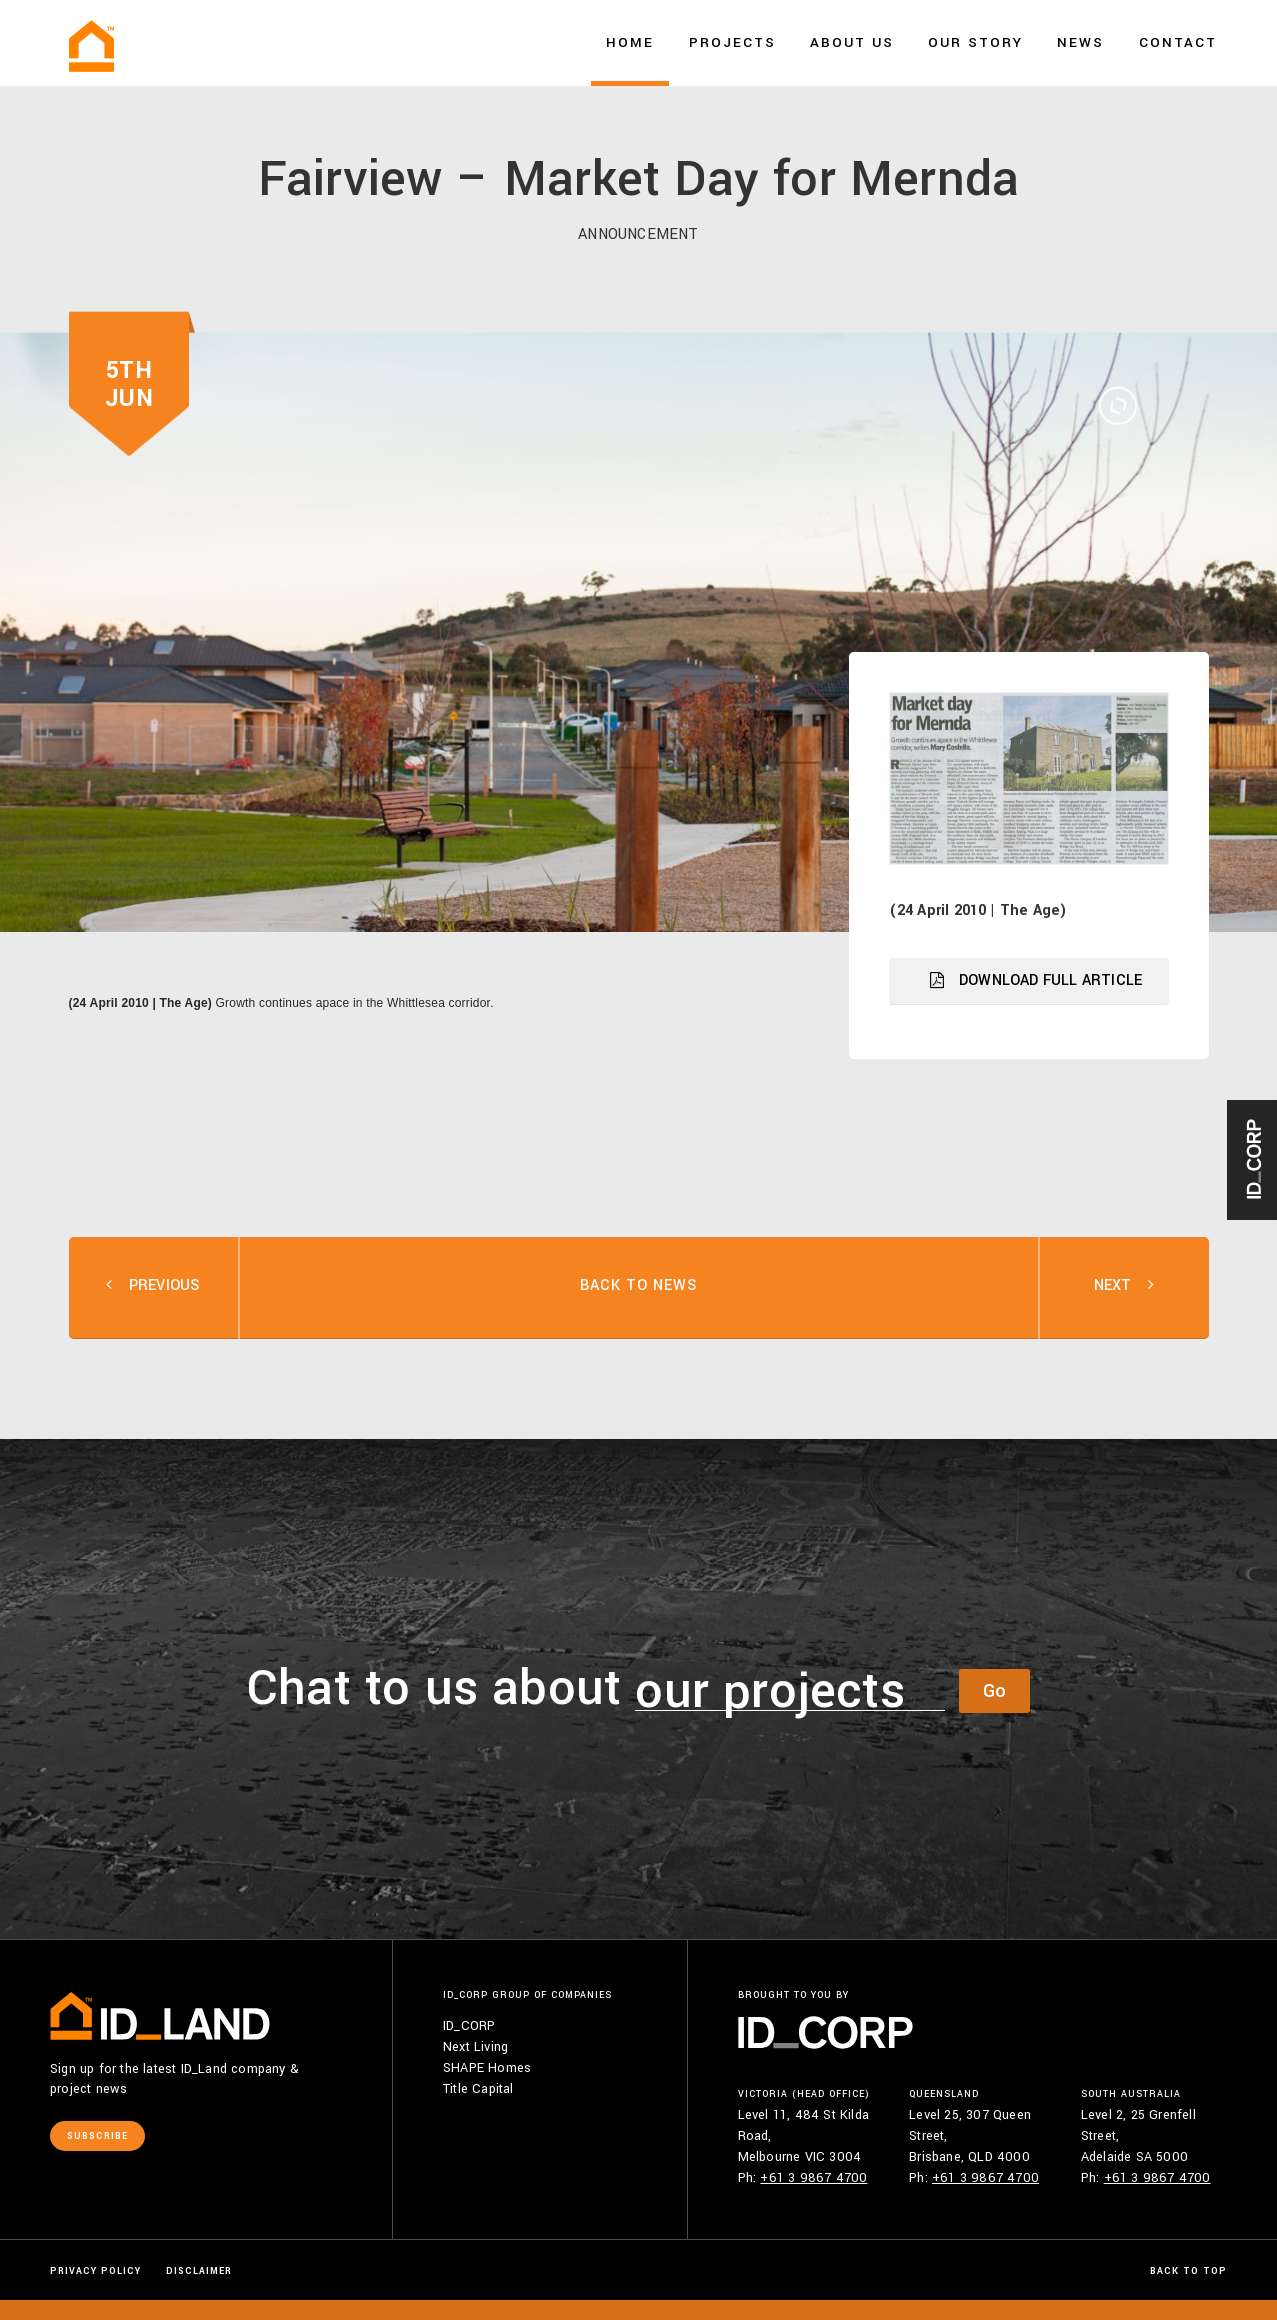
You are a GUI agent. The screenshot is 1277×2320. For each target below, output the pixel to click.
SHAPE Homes (487, 2068)
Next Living (475, 2047)
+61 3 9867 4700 (813, 2178)
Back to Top (1188, 2271)
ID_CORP (469, 2026)
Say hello (1179, 99)
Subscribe (97, 2136)
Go (994, 1691)
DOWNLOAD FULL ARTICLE (1036, 980)
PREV (153, 1287)
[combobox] (789, 1691)
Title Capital (478, 2089)
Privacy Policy (95, 2271)
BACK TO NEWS (638, 1285)
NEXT (1124, 1287)
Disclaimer (199, 2271)
